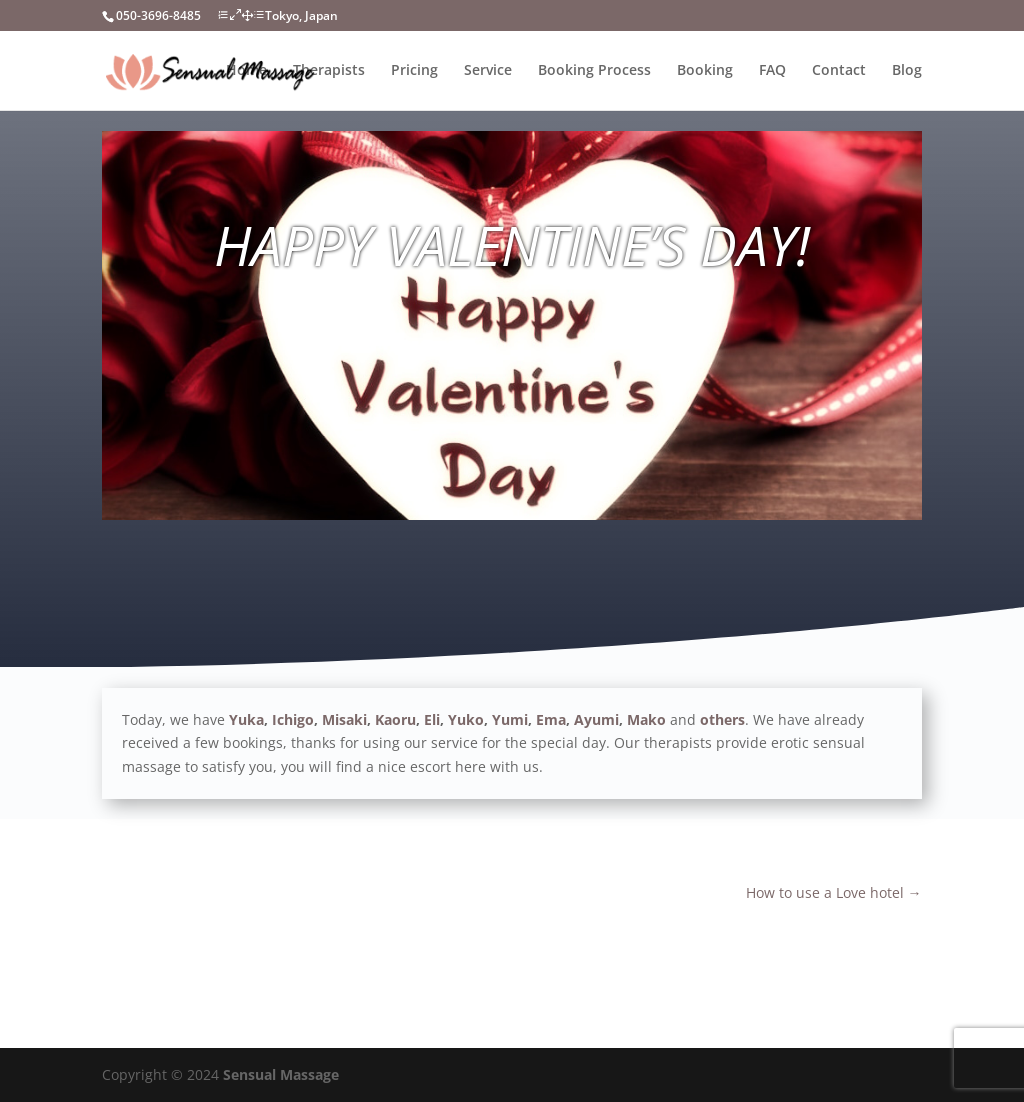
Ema (551, 719)
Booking (705, 71)
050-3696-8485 (158, 15)
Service (488, 71)
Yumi (510, 719)
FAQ (772, 71)
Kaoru (395, 719)
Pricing (414, 71)
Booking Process (594, 71)
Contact (839, 71)
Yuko (466, 719)
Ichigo (293, 719)
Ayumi (596, 719)
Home (246, 71)
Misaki (344, 719)
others (722, 719)
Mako (646, 719)
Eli (432, 719)
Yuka (246, 719)
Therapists (329, 71)
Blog (907, 71)
